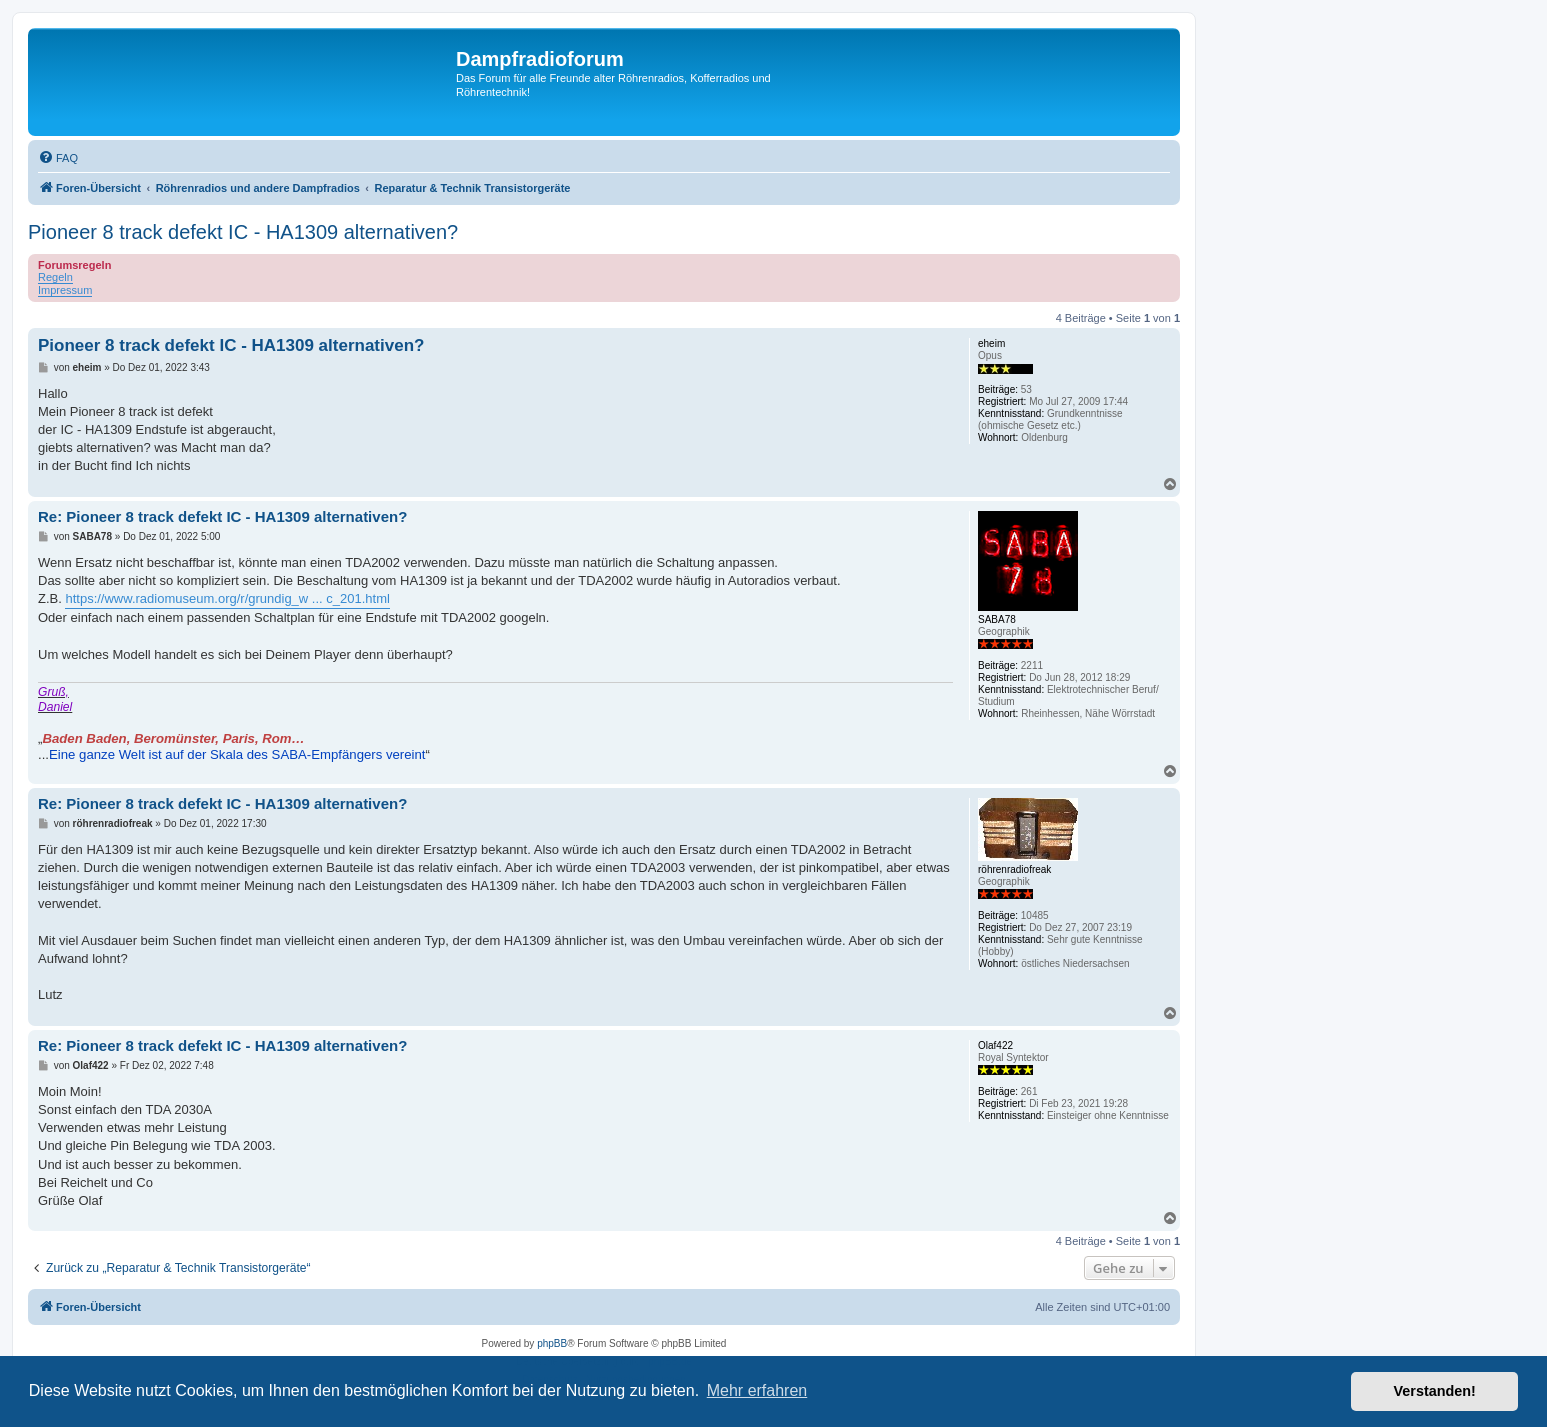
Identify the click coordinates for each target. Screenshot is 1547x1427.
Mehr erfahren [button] (757, 1390)
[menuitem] (58, 158)
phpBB (552, 1343)
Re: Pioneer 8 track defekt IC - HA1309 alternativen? (222, 516)
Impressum (65, 290)
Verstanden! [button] (1435, 1391)
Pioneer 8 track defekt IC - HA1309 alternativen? (243, 232)
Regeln (55, 277)
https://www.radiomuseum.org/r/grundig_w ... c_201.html (227, 598)
